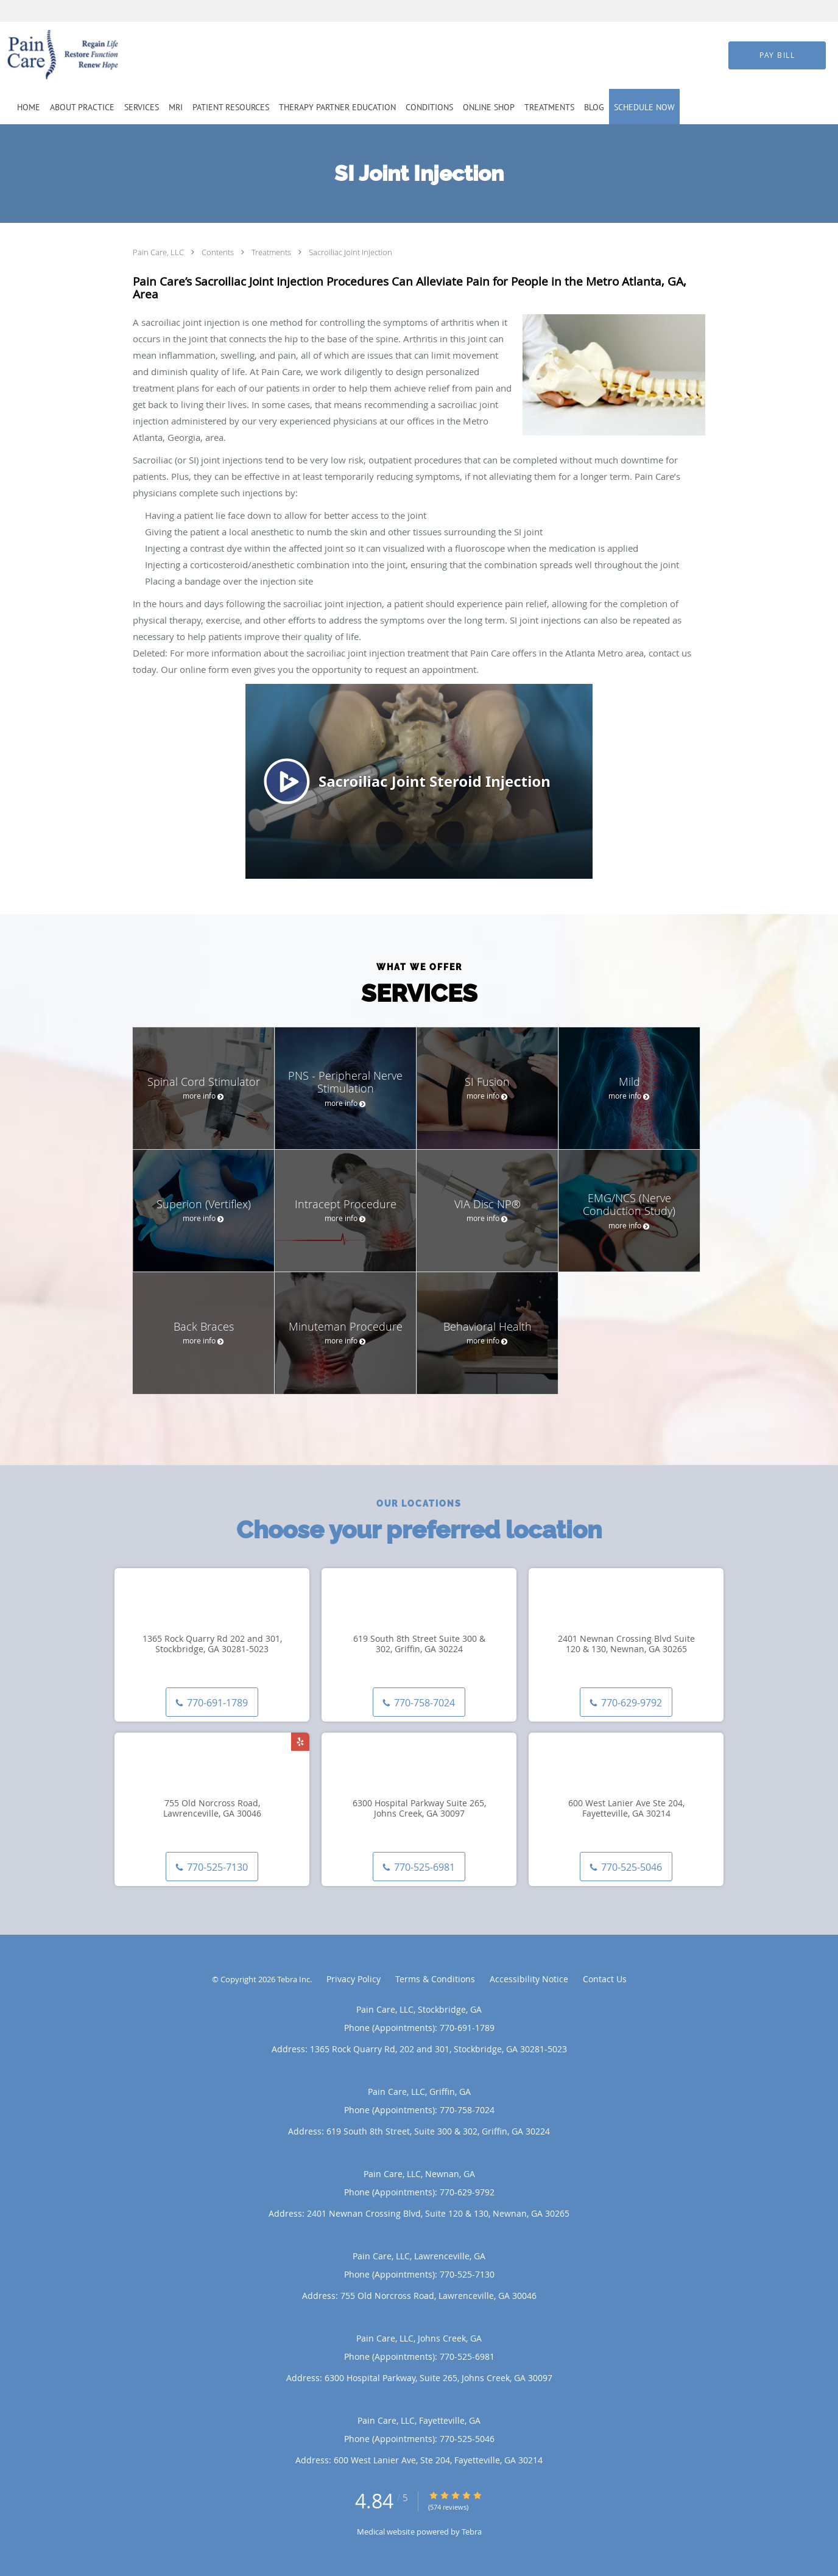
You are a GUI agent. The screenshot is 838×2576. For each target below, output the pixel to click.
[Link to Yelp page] (300, 1742)
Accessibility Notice (529, 1979)
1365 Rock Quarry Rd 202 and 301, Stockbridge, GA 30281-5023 (212, 1644)
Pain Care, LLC (159, 252)
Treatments (272, 252)
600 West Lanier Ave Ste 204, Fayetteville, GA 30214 (626, 1808)
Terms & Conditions (435, 1979)
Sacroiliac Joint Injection (350, 252)
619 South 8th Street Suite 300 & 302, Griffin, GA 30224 (419, 1644)
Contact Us (605, 1979)
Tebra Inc (293, 1979)
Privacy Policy (353, 1979)
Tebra (472, 2531)
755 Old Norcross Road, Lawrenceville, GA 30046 (212, 1808)
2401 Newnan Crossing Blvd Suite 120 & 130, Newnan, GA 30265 (626, 1644)
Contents (219, 252)
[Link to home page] (95, 55)
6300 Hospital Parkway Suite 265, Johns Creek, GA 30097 (419, 1808)
